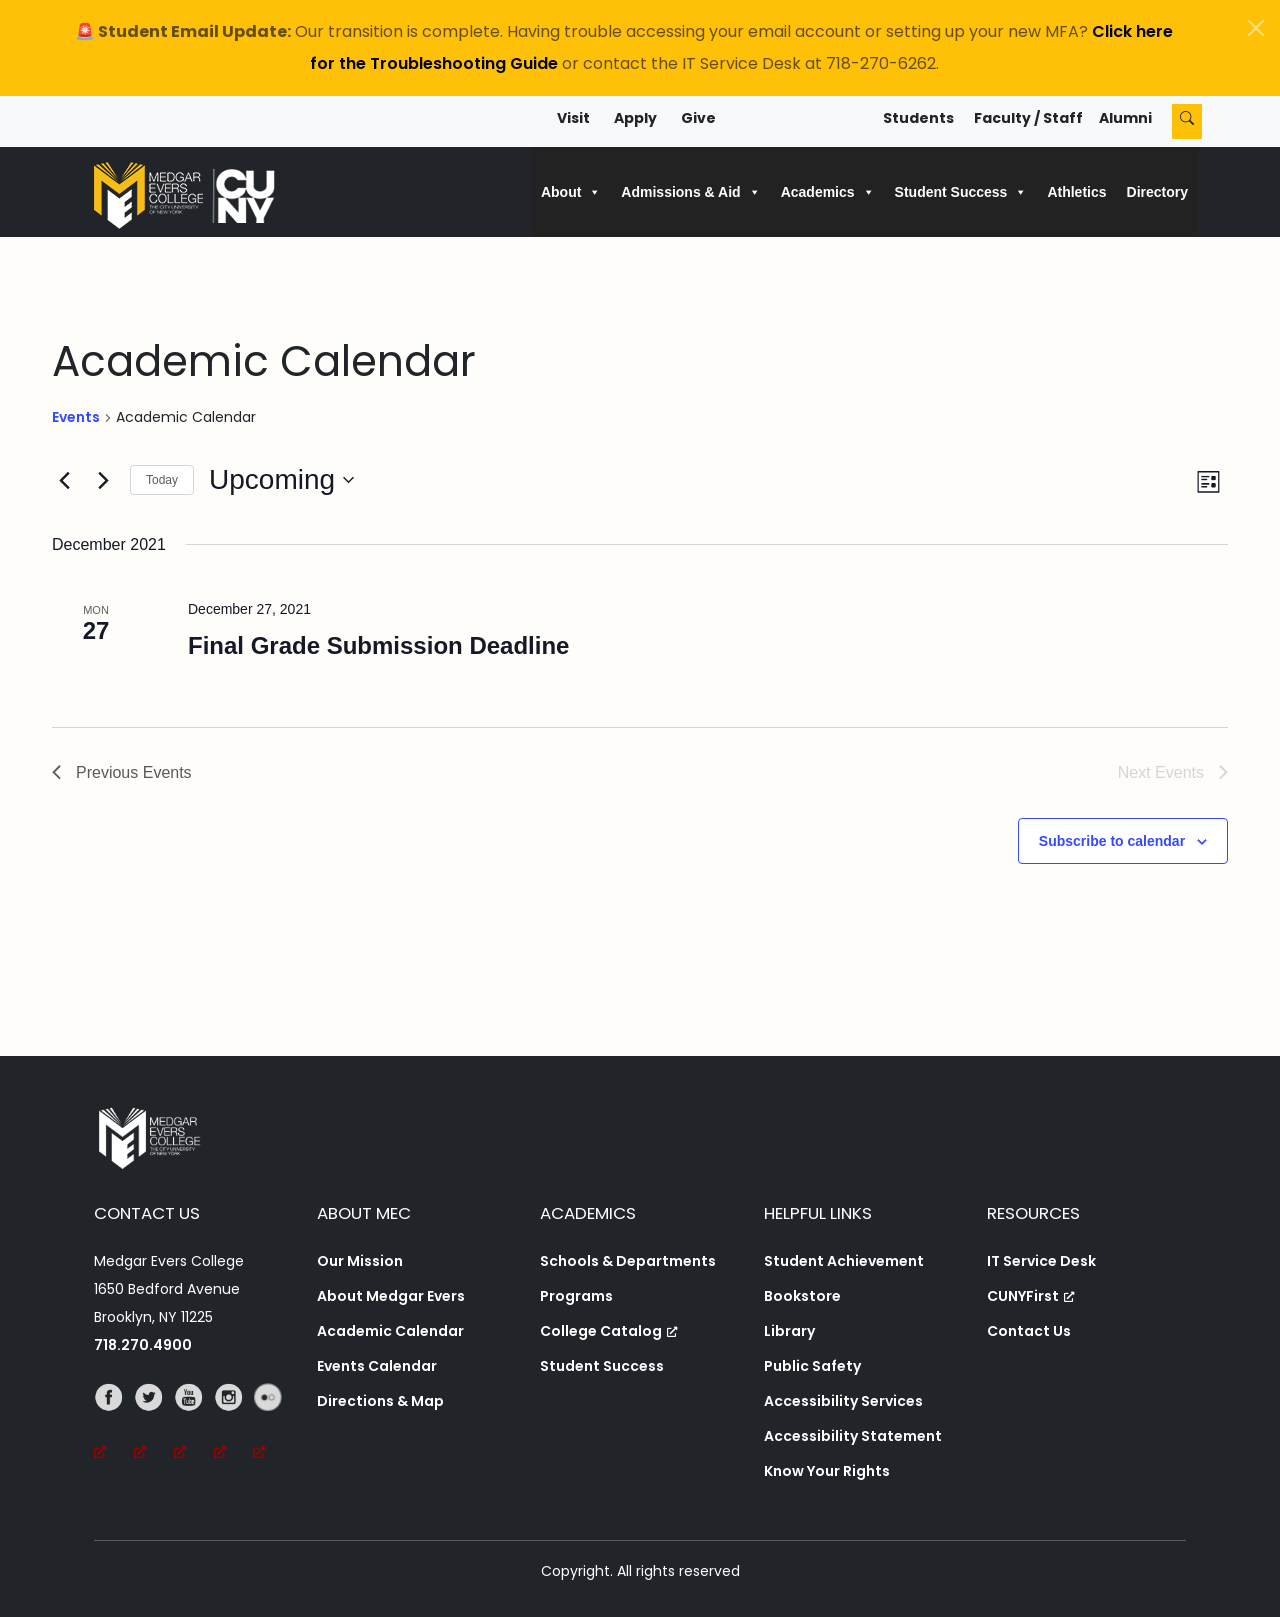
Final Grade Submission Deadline (378, 645)
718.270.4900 (143, 1345)
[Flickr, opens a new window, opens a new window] (273, 1425)
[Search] (1187, 121)
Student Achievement (844, 1261)
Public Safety (812, 1366)
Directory (1157, 192)
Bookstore (802, 1296)
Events (76, 417)
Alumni (1125, 118)
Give (698, 118)
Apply (635, 118)
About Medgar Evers (391, 1296)
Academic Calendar (390, 1331)
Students (918, 118)
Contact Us (1029, 1331)
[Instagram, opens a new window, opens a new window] (234, 1425)
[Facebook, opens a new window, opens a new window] (114, 1425)
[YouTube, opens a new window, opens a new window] (194, 1425)
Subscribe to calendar (1112, 841)
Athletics (1076, 192)
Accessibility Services (843, 1401)
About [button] (571, 192)
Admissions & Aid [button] (690, 192)
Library (789, 1331)
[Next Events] (103, 480)
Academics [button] (828, 192)
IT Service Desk (1041, 1261)
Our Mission (360, 1261)
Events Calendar (377, 1366)
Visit (573, 118)
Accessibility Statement (853, 1436)
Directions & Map (380, 1401)
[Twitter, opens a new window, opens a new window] (154, 1425)
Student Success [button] (961, 192)
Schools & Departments (628, 1261)
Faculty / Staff (1028, 118)
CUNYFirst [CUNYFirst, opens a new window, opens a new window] (1031, 1296)
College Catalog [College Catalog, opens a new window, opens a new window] (609, 1331)
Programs (576, 1296)
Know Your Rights (827, 1471)
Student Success (602, 1366)
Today (162, 480)
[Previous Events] (64, 480)
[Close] (1256, 28)
